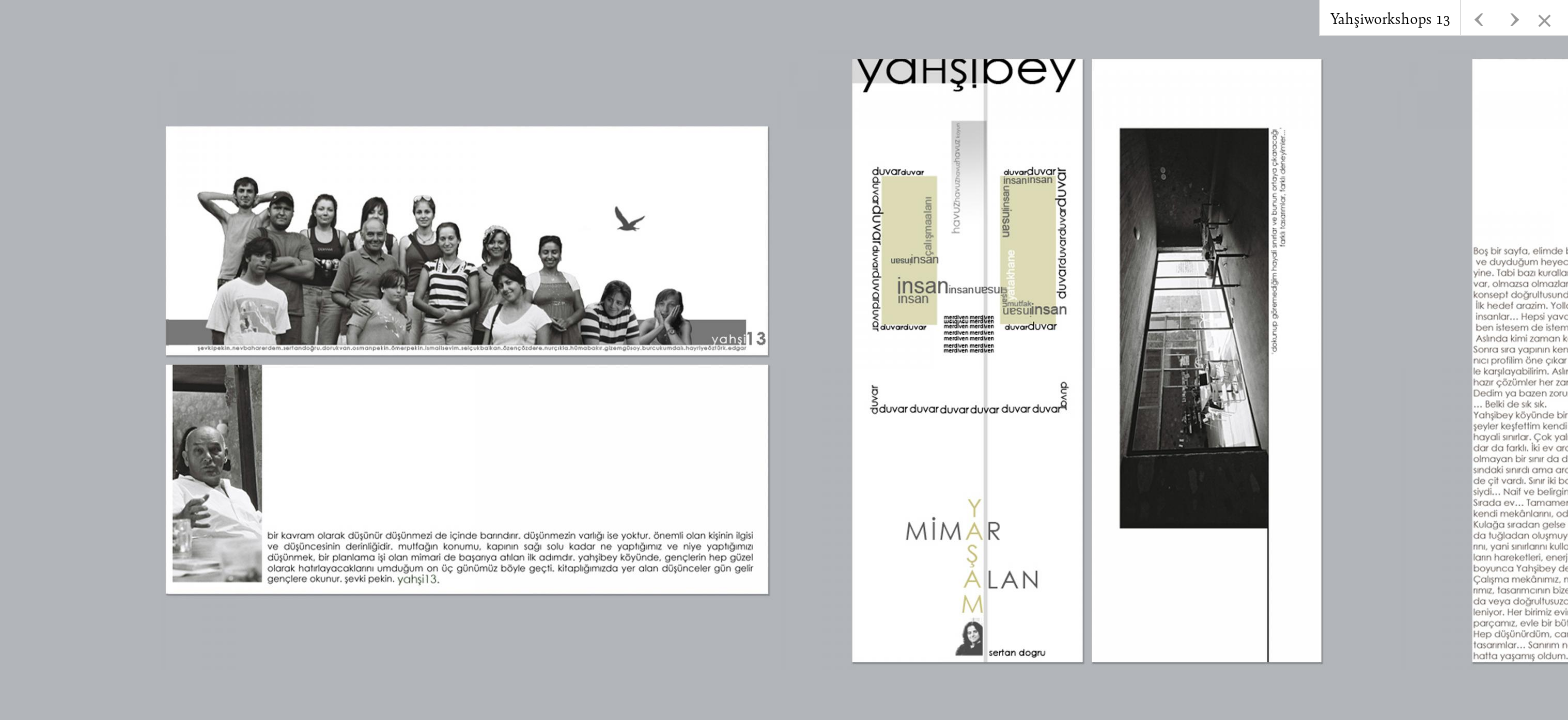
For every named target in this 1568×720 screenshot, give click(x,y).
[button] (1514, 18)
